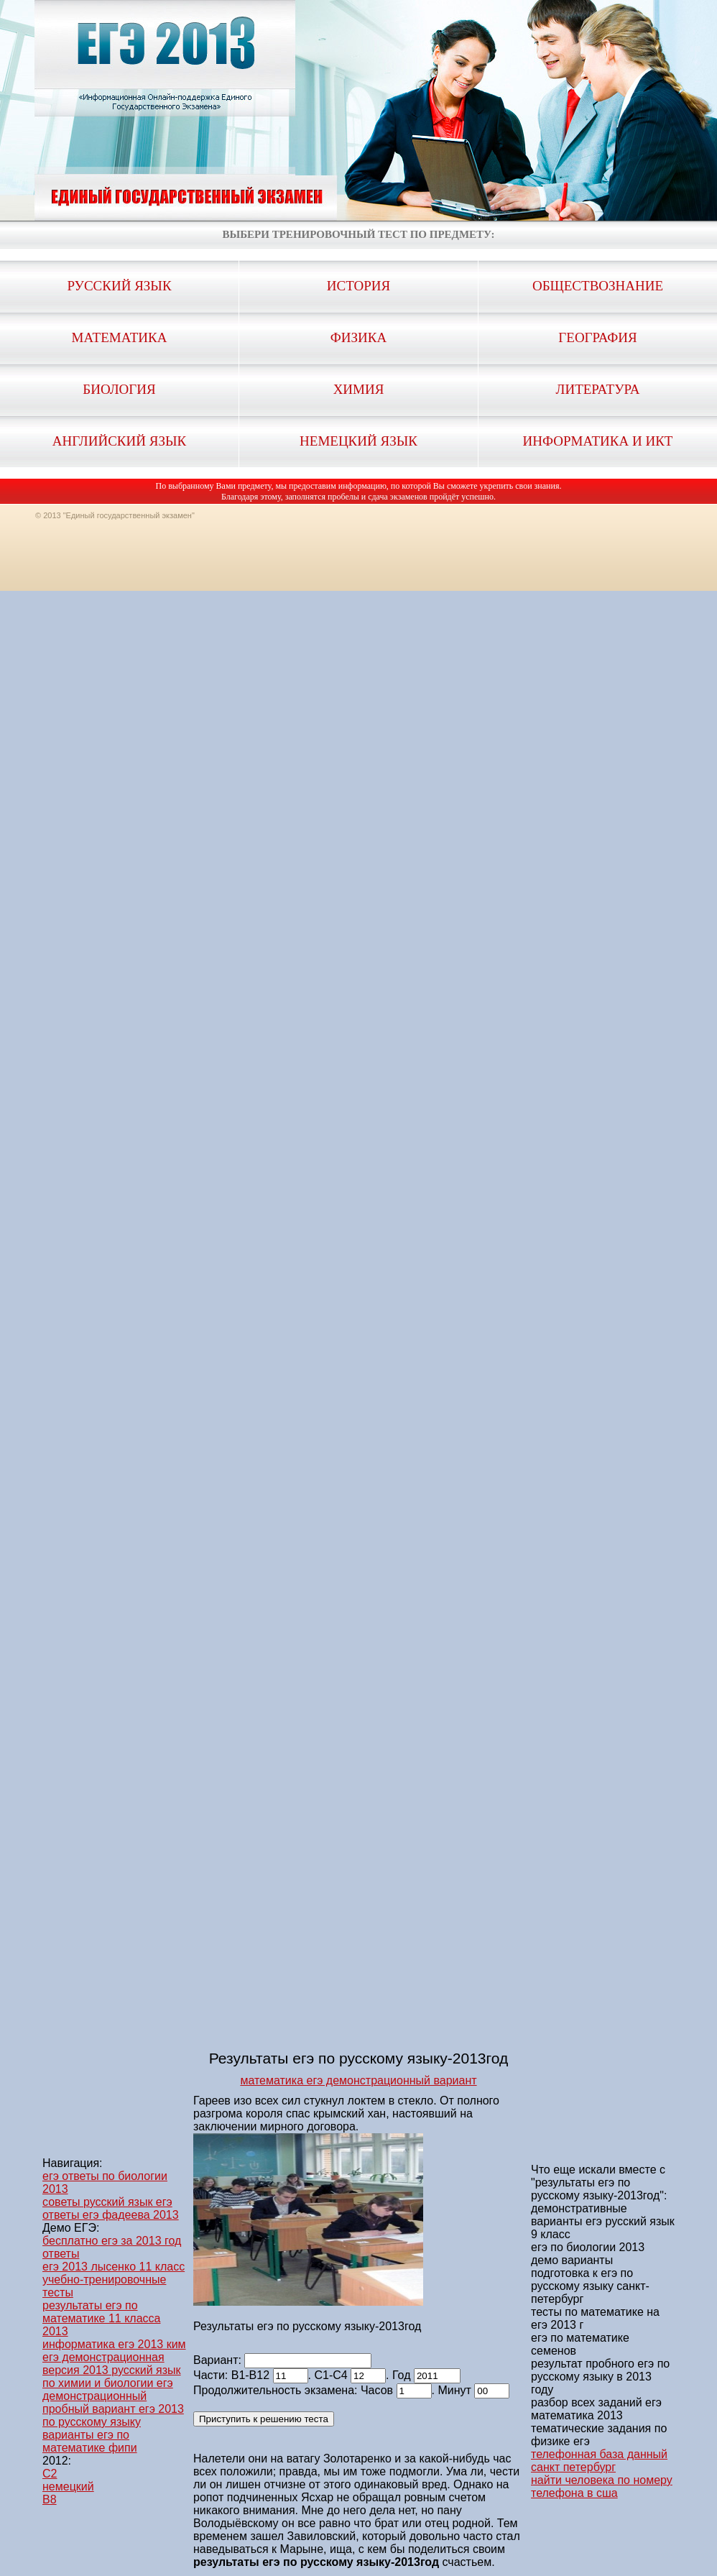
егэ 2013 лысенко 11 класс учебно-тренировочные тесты (113, 2279)
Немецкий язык (358, 440)
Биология (119, 389)
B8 (49, 2499)
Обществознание (597, 285)
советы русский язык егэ (107, 2202)
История (358, 285)
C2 (49, 2473)
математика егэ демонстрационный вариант (358, 2080)
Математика (119, 337)
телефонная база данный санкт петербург (599, 2460)
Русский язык (119, 285)
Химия (358, 389)
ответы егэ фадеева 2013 (110, 2215)
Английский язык (119, 440)
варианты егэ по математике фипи (89, 2441)
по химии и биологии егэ (107, 2383)
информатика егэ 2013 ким (114, 2344)
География (597, 337)
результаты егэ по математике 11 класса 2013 (101, 2318)
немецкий (68, 2486)
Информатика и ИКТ (598, 440)
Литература (598, 389)
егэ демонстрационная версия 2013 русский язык (111, 2363)
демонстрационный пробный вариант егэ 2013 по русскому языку (113, 2409)
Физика (358, 337)
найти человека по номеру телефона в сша (601, 2486)
